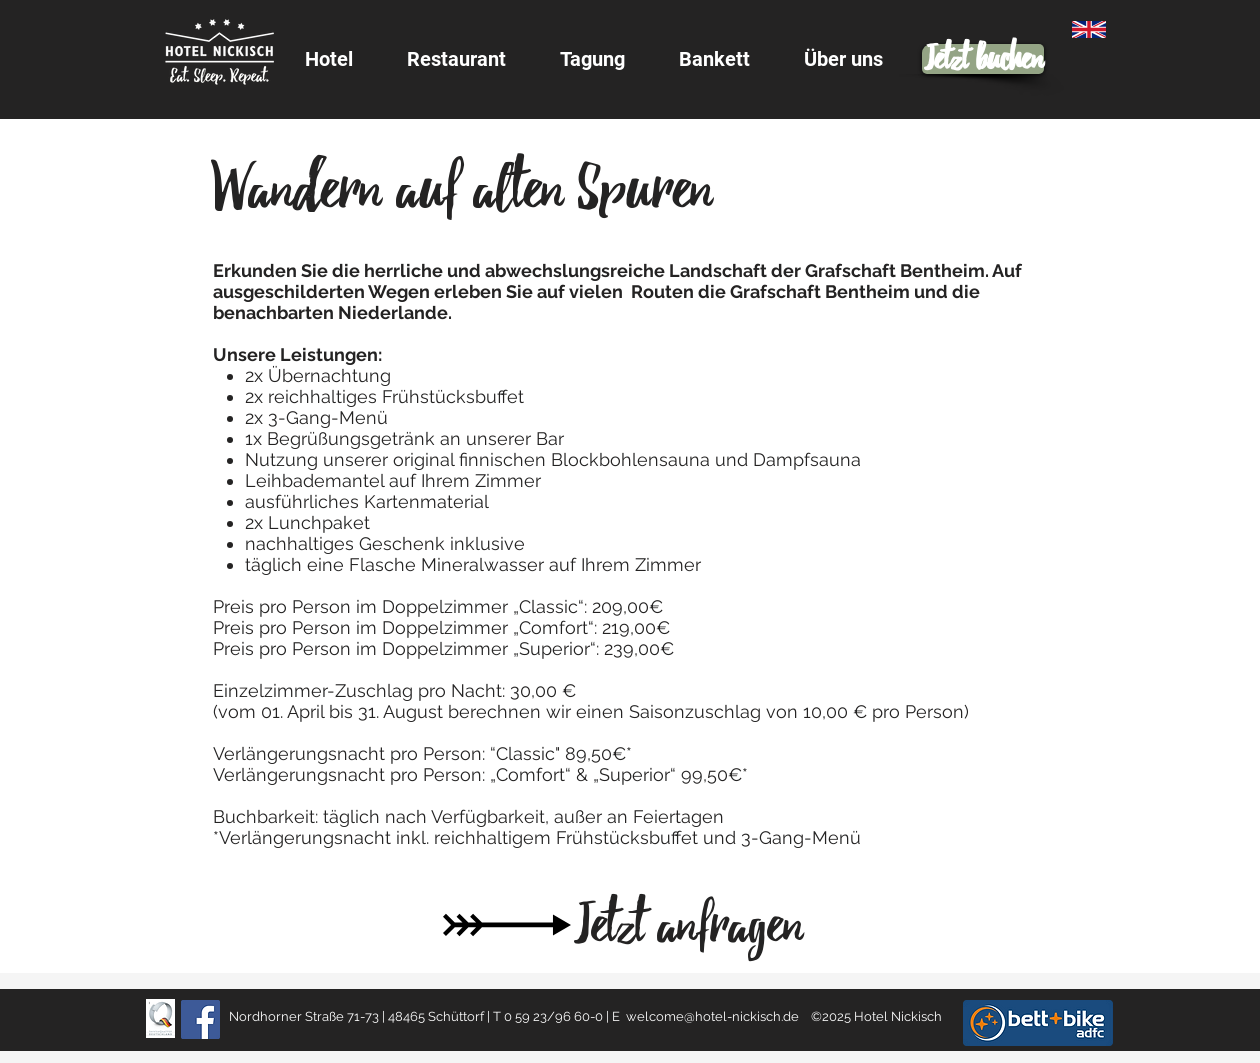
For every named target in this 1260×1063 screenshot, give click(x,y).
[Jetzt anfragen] (688, 925)
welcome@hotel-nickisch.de (712, 1016)
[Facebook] (200, 1019)
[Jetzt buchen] (983, 59)
